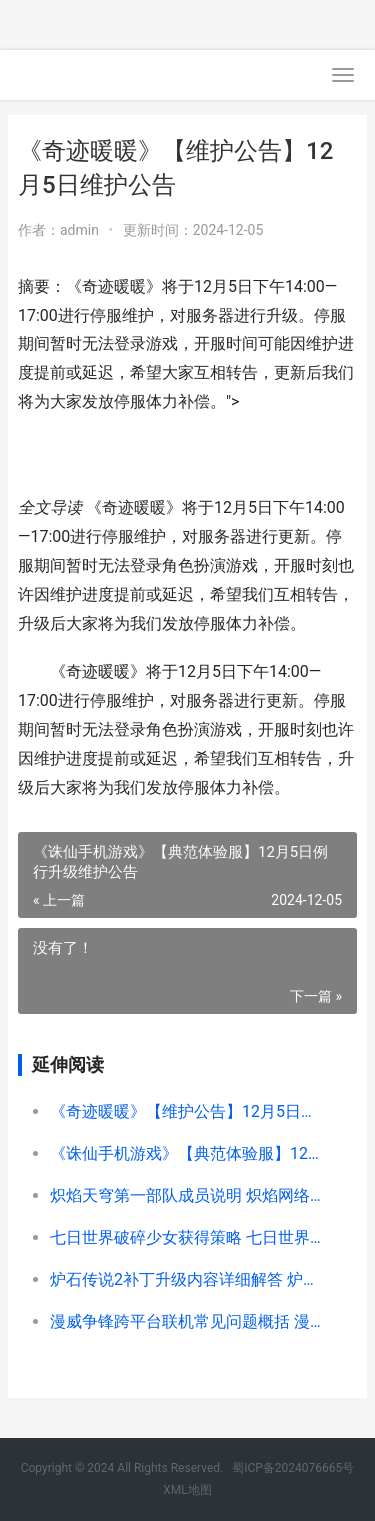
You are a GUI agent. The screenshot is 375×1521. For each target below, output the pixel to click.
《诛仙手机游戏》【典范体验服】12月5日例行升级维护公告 (188, 1153)
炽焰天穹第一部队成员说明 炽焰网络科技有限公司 (188, 1195)
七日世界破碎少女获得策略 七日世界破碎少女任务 (188, 1237)
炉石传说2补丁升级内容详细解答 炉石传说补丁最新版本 (188, 1279)
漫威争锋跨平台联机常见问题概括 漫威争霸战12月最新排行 (188, 1321)
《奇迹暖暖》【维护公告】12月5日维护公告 (188, 1111)
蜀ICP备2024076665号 (293, 1468)
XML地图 (187, 1490)
